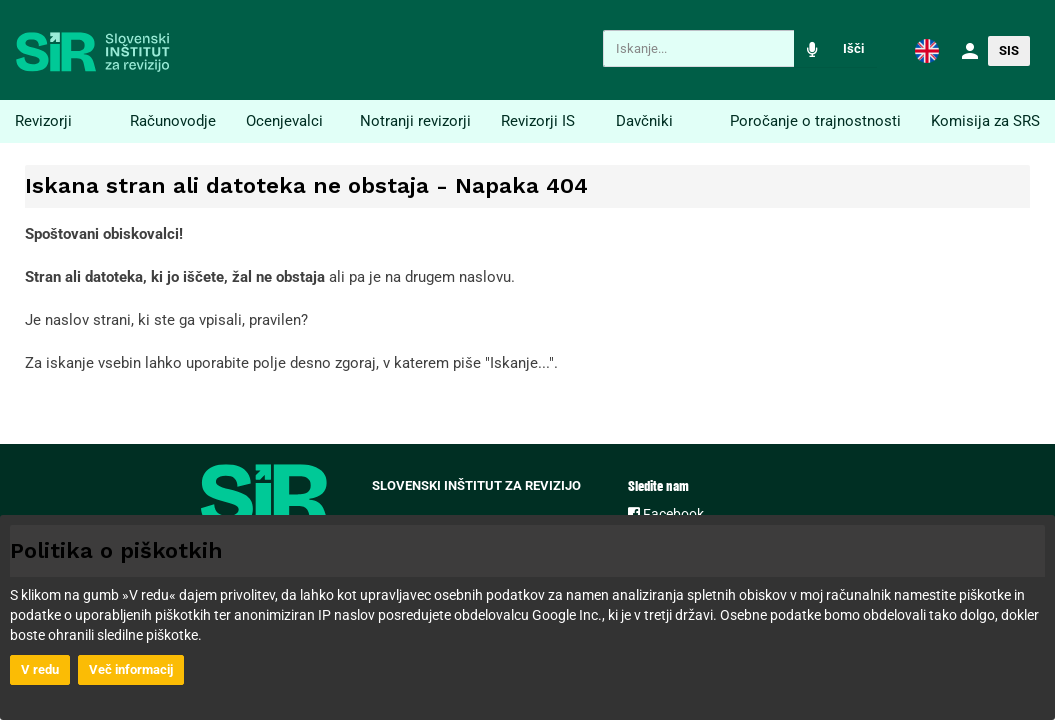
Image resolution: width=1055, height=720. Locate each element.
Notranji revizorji (415, 121)
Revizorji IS (538, 121)
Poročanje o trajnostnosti (815, 121)
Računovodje (173, 121)
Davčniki (644, 121)
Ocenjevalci (284, 121)
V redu (40, 669)
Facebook (666, 514)
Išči (853, 48)
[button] (927, 50)
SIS (1009, 50)
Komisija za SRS (985, 121)
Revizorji (43, 121)
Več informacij (131, 669)
